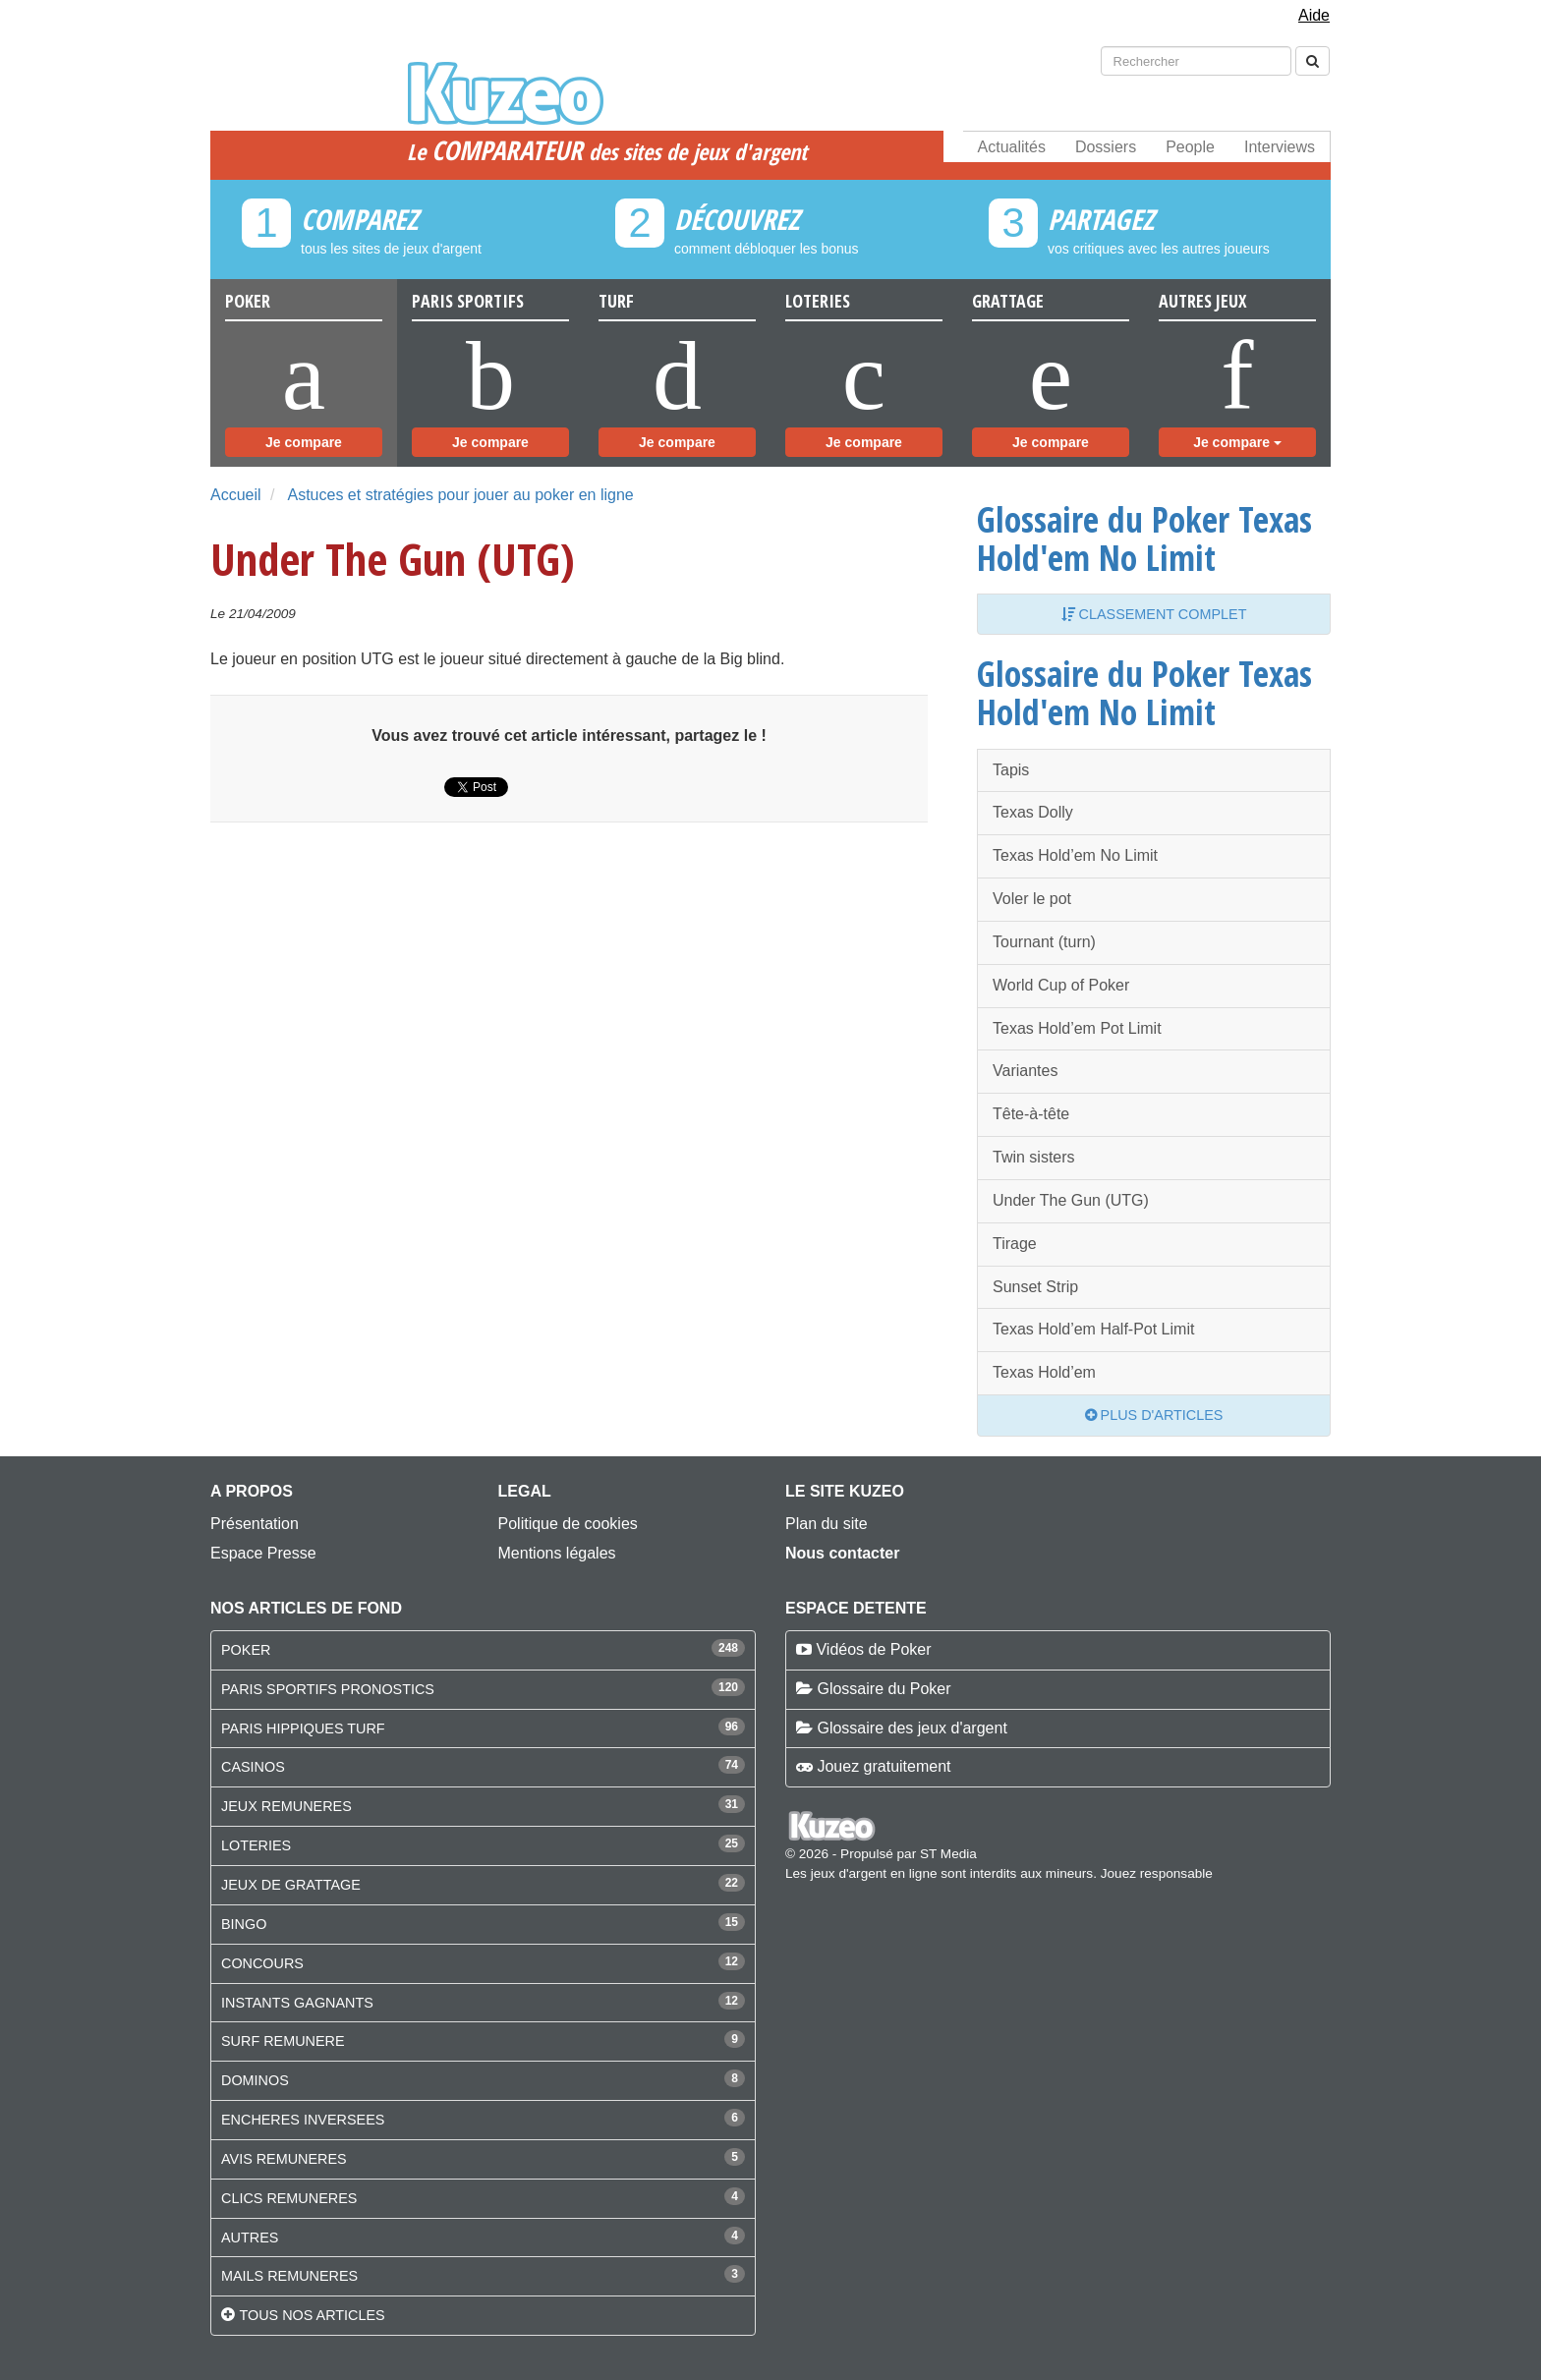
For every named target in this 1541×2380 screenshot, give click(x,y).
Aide (1314, 15)
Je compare (303, 442)
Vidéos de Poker (873, 1649)
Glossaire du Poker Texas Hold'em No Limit (1144, 538)
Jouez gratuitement (883, 1766)
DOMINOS (255, 2080)
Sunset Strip (1035, 1286)
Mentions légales (557, 1553)
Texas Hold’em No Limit (1075, 855)
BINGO (243, 1924)
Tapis (1011, 770)
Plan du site (826, 1523)
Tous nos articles (311, 2315)
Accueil (235, 494)
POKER (245, 1650)
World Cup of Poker (1061, 985)
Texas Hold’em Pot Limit (1077, 1028)
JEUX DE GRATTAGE (291, 1885)
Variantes (1025, 1070)
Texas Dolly (1033, 812)
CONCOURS (262, 1963)
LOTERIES (256, 1845)
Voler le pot (1032, 898)
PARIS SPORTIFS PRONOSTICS (327, 1689)
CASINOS (253, 1767)
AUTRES (249, 2237)
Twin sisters (1034, 1157)
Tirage (1015, 1243)
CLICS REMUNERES (289, 2198)
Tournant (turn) (1044, 942)
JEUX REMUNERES (286, 1806)
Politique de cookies (568, 1523)
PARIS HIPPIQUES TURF (303, 1728)
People (1190, 147)
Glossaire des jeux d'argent (911, 1728)
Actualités (1012, 147)
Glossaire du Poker (883, 1688)
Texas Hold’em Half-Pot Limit (1093, 1329)
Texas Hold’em (1044, 1372)
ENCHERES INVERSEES (302, 2119)
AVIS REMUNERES (284, 2159)
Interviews (1279, 147)
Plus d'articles (1154, 1415)
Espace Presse (263, 1553)
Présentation (254, 1523)
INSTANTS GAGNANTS (297, 2003)
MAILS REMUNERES (289, 2276)
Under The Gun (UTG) (1071, 1200)
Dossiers (1105, 147)
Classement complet (1154, 614)
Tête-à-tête (1031, 1113)
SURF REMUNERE (283, 2041)
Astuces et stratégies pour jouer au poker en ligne (460, 494)
